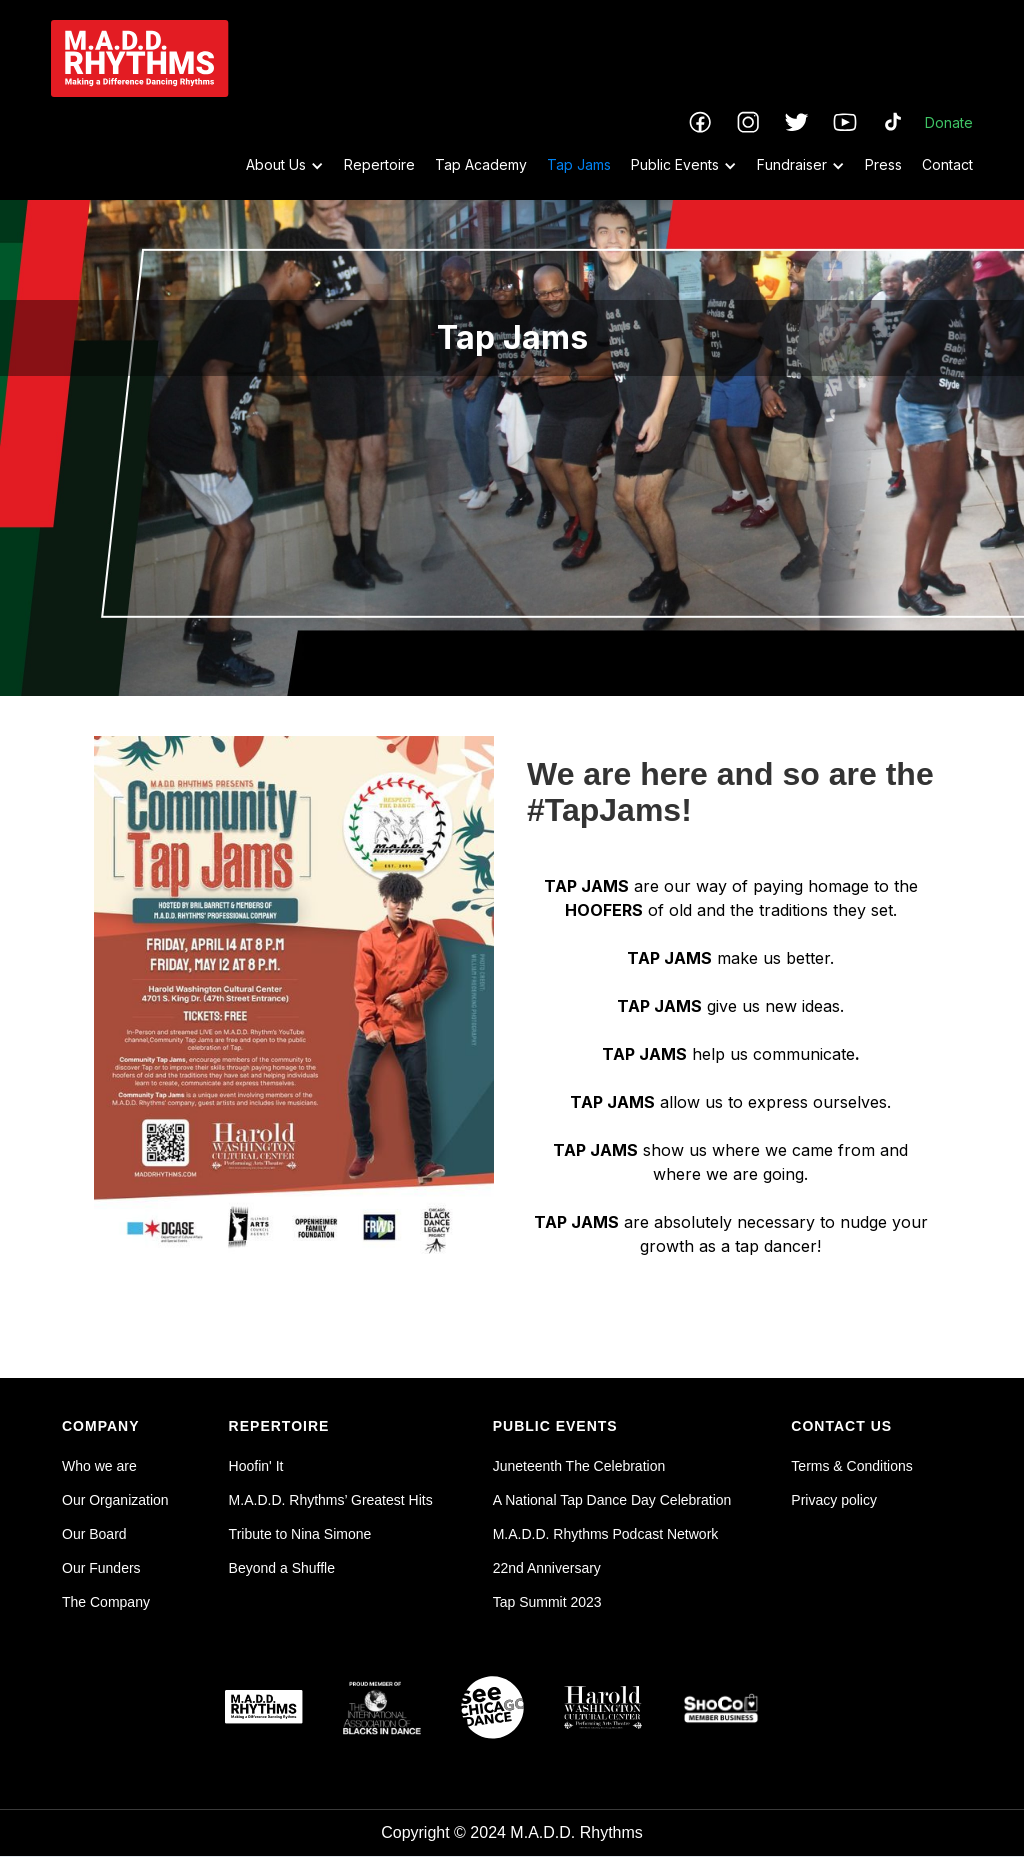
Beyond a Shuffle (282, 1568)
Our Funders (101, 1568)
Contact (947, 164)
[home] (140, 58)
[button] (275, 165)
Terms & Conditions (851, 1466)
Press (883, 164)
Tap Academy (481, 164)
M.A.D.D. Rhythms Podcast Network (606, 1534)
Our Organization (115, 1500)
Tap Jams (579, 164)
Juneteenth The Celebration (579, 1466)
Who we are (99, 1466)
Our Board (94, 1534)
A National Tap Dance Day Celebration (612, 1500)
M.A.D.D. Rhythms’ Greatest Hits (331, 1500)
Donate (949, 122)
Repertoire (379, 164)
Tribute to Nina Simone (300, 1534)
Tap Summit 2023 (547, 1602)
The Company (106, 1602)
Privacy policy (834, 1500)
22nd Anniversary (547, 1568)
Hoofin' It (256, 1466)
